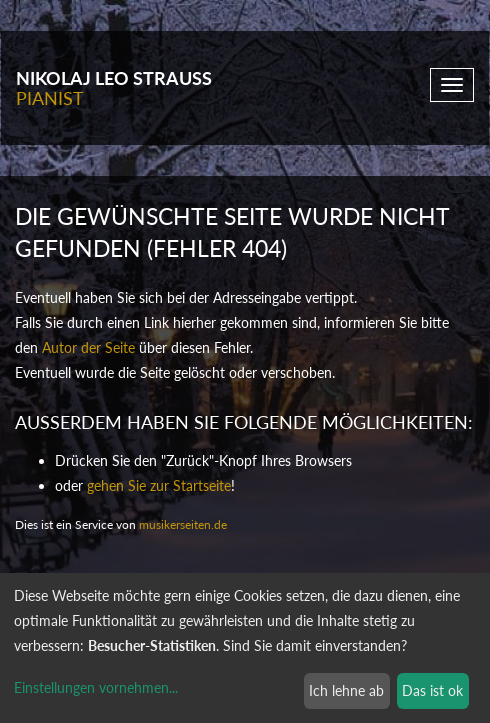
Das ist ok (432, 690)
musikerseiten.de (183, 524)
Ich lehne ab (346, 690)
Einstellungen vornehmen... (96, 687)
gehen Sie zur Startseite (159, 485)
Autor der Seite (88, 347)
